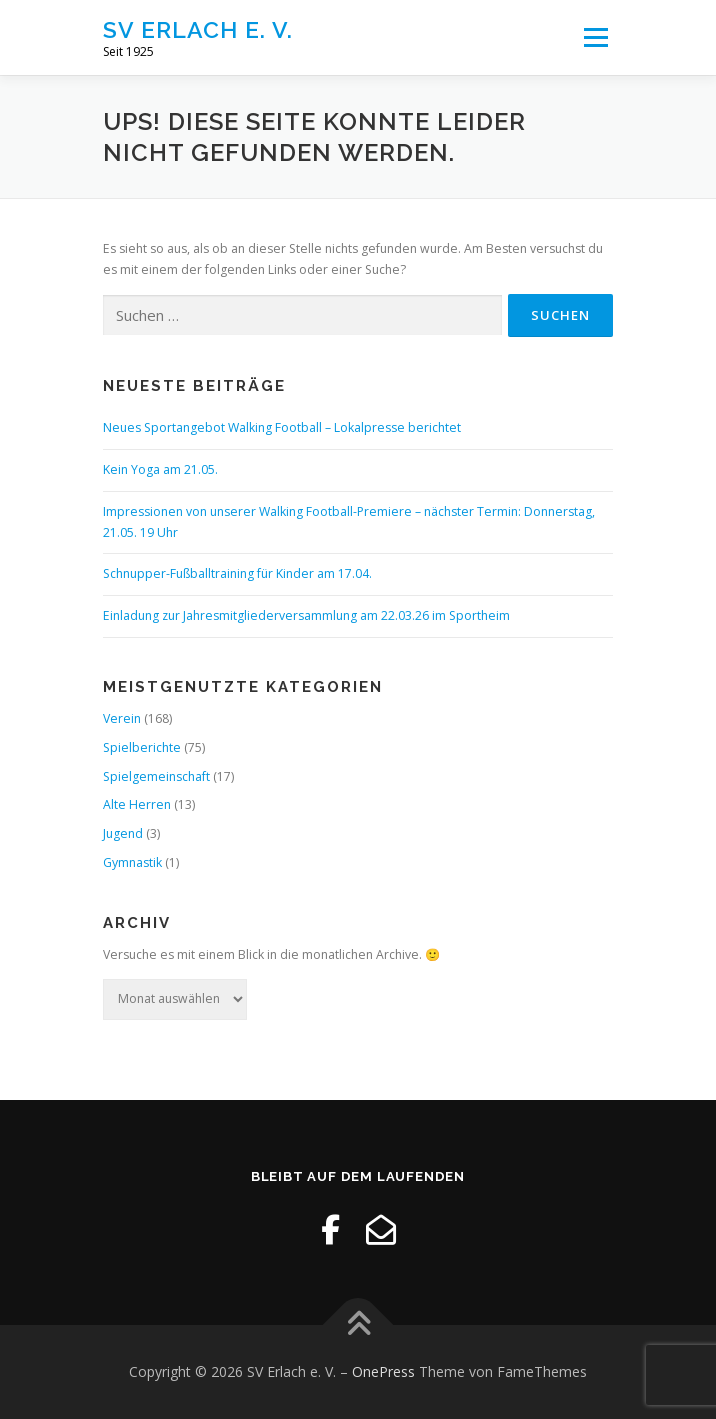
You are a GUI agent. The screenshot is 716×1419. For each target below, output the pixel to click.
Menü (594, 37)
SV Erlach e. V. (198, 29)
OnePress (383, 1371)
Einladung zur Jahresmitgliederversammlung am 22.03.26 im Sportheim (306, 615)
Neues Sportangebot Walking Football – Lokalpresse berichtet (282, 427)
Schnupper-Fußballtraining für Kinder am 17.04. (237, 573)
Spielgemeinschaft (156, 776)
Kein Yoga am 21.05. (160, 469)
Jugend (123, 833)
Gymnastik (132, 862)
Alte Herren (137, 804)
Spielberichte (142, 747)
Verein (122, 718)
